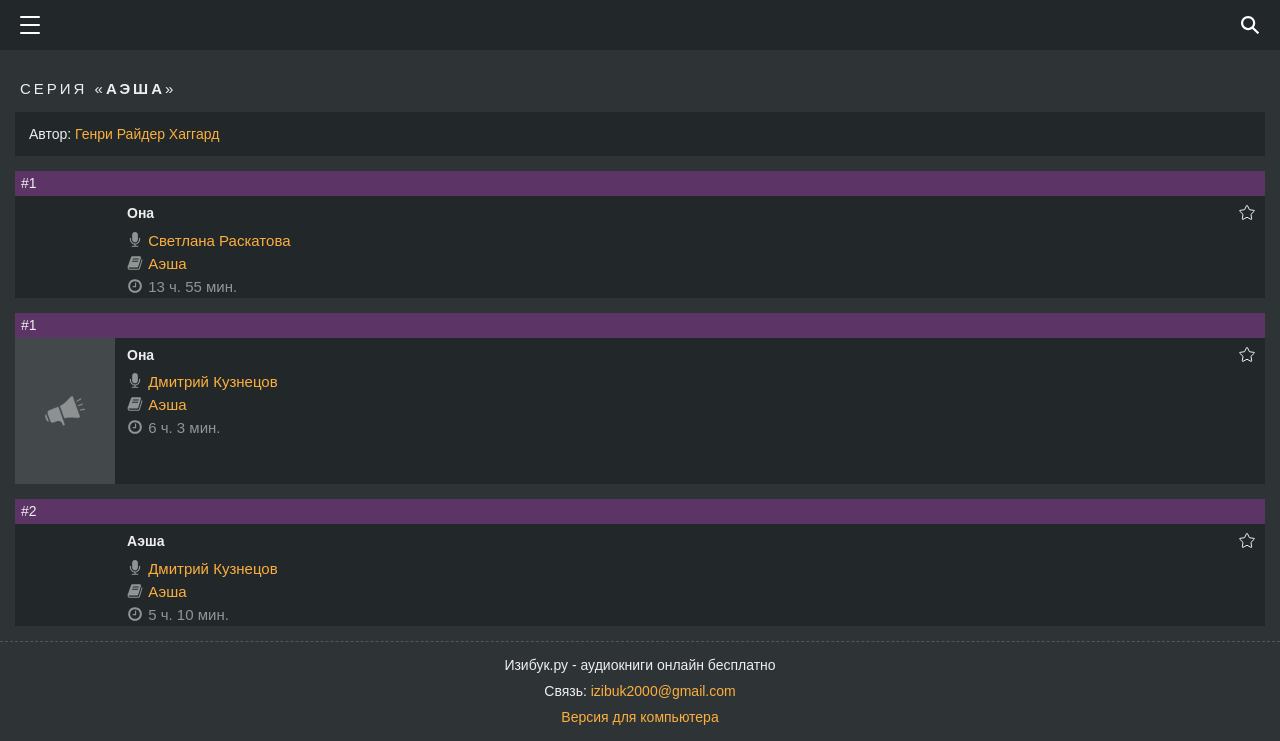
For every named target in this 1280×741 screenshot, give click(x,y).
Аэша (167, 263)
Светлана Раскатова (219, 240)
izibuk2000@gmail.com (663, 691)
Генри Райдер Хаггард (147, 134)
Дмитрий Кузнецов (212, 381)
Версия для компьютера (639, 717)
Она (140, 213)
